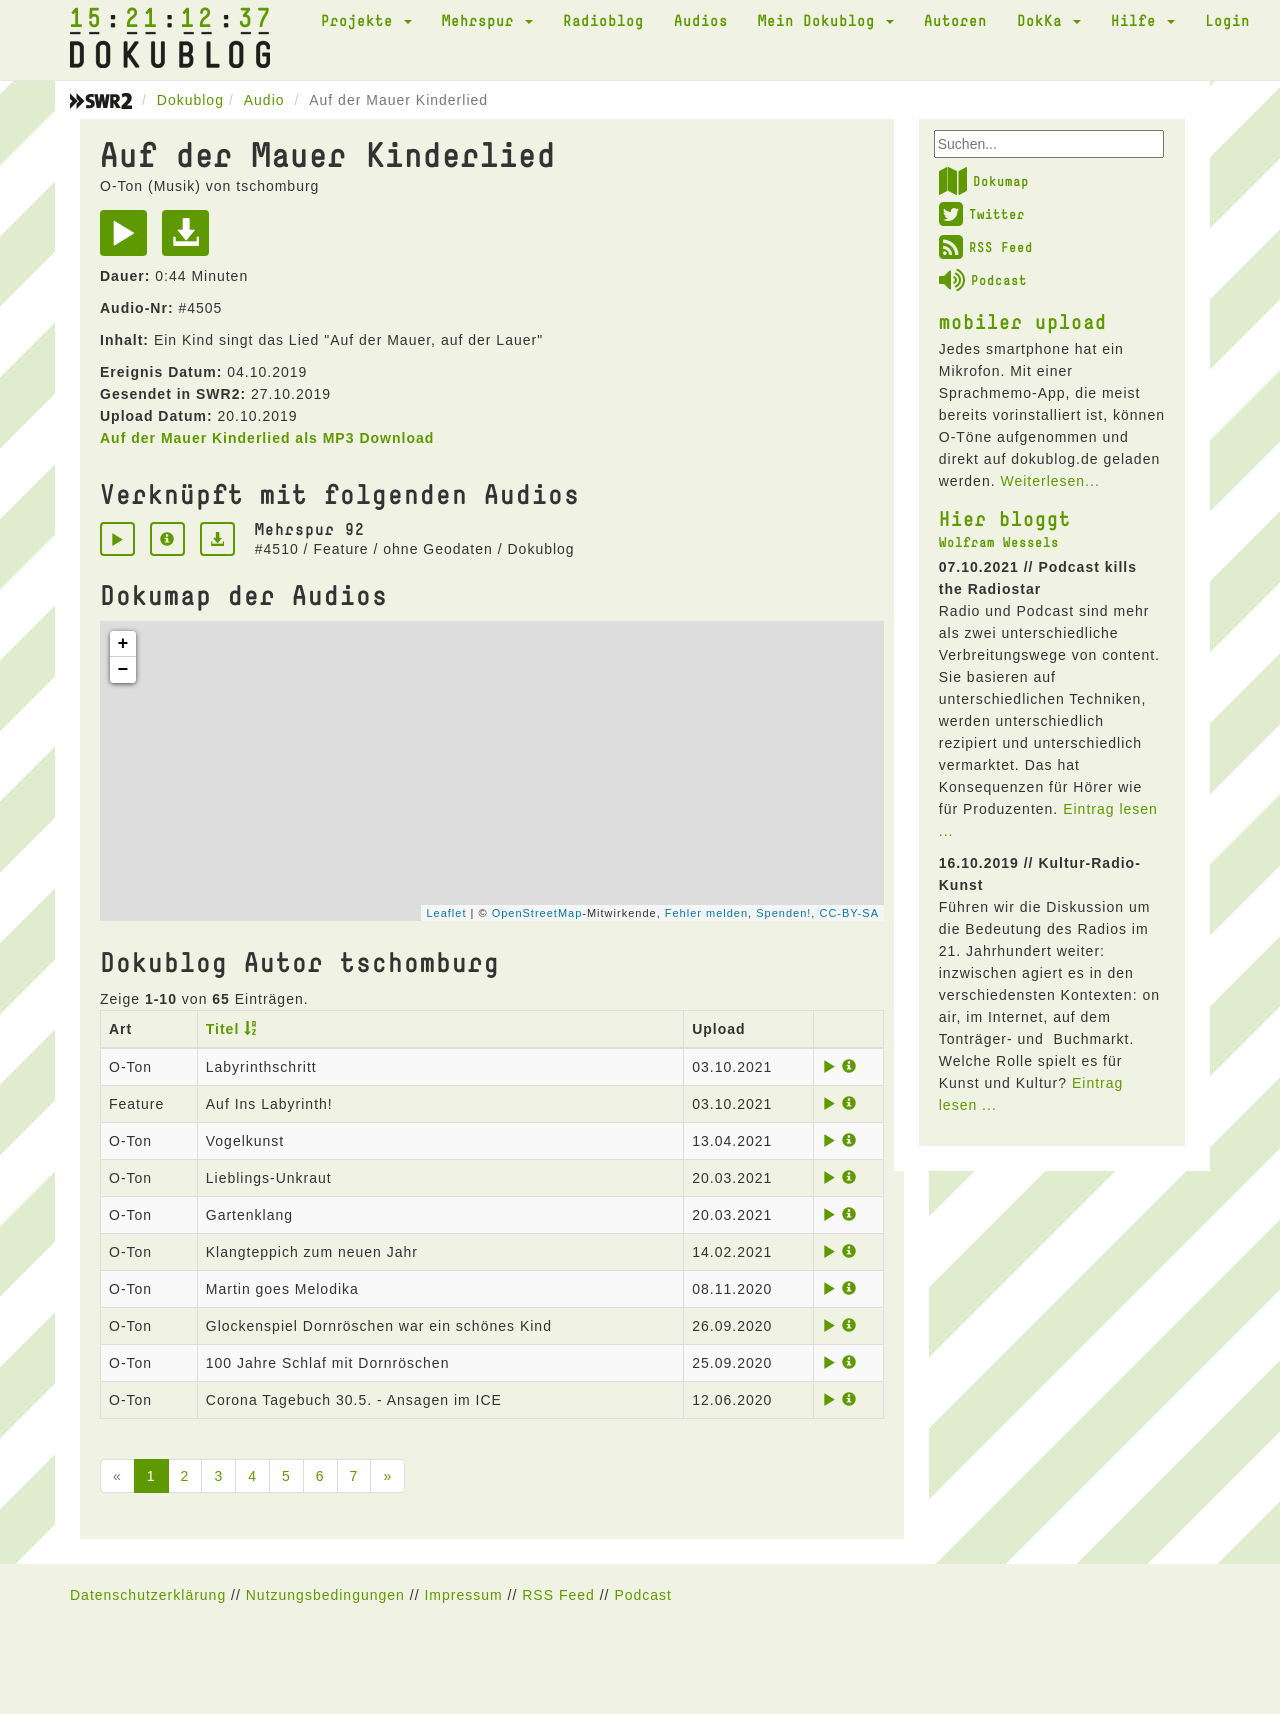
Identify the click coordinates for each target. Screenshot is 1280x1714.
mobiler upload (1023, 321)
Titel (223, 1029)
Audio (264, 100)
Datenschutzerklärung (148, 1595)
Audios (701, 20)
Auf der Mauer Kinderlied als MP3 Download (267, 438)
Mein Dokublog (826, 20)
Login (1227, 20)
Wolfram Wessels (999, 542)
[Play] (128, 240)
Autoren (955, 20)
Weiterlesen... (1049, 481)
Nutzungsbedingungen (325, 1595)
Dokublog (190, 100)
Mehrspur (487, 20)
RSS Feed (986, 247)
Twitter (982, 214)
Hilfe (1143, 20)
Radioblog (603, 20)
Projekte (366, 20)
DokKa (1049, 20)
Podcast (983, 280)
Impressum (463, 1595)
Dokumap (984, 181)
